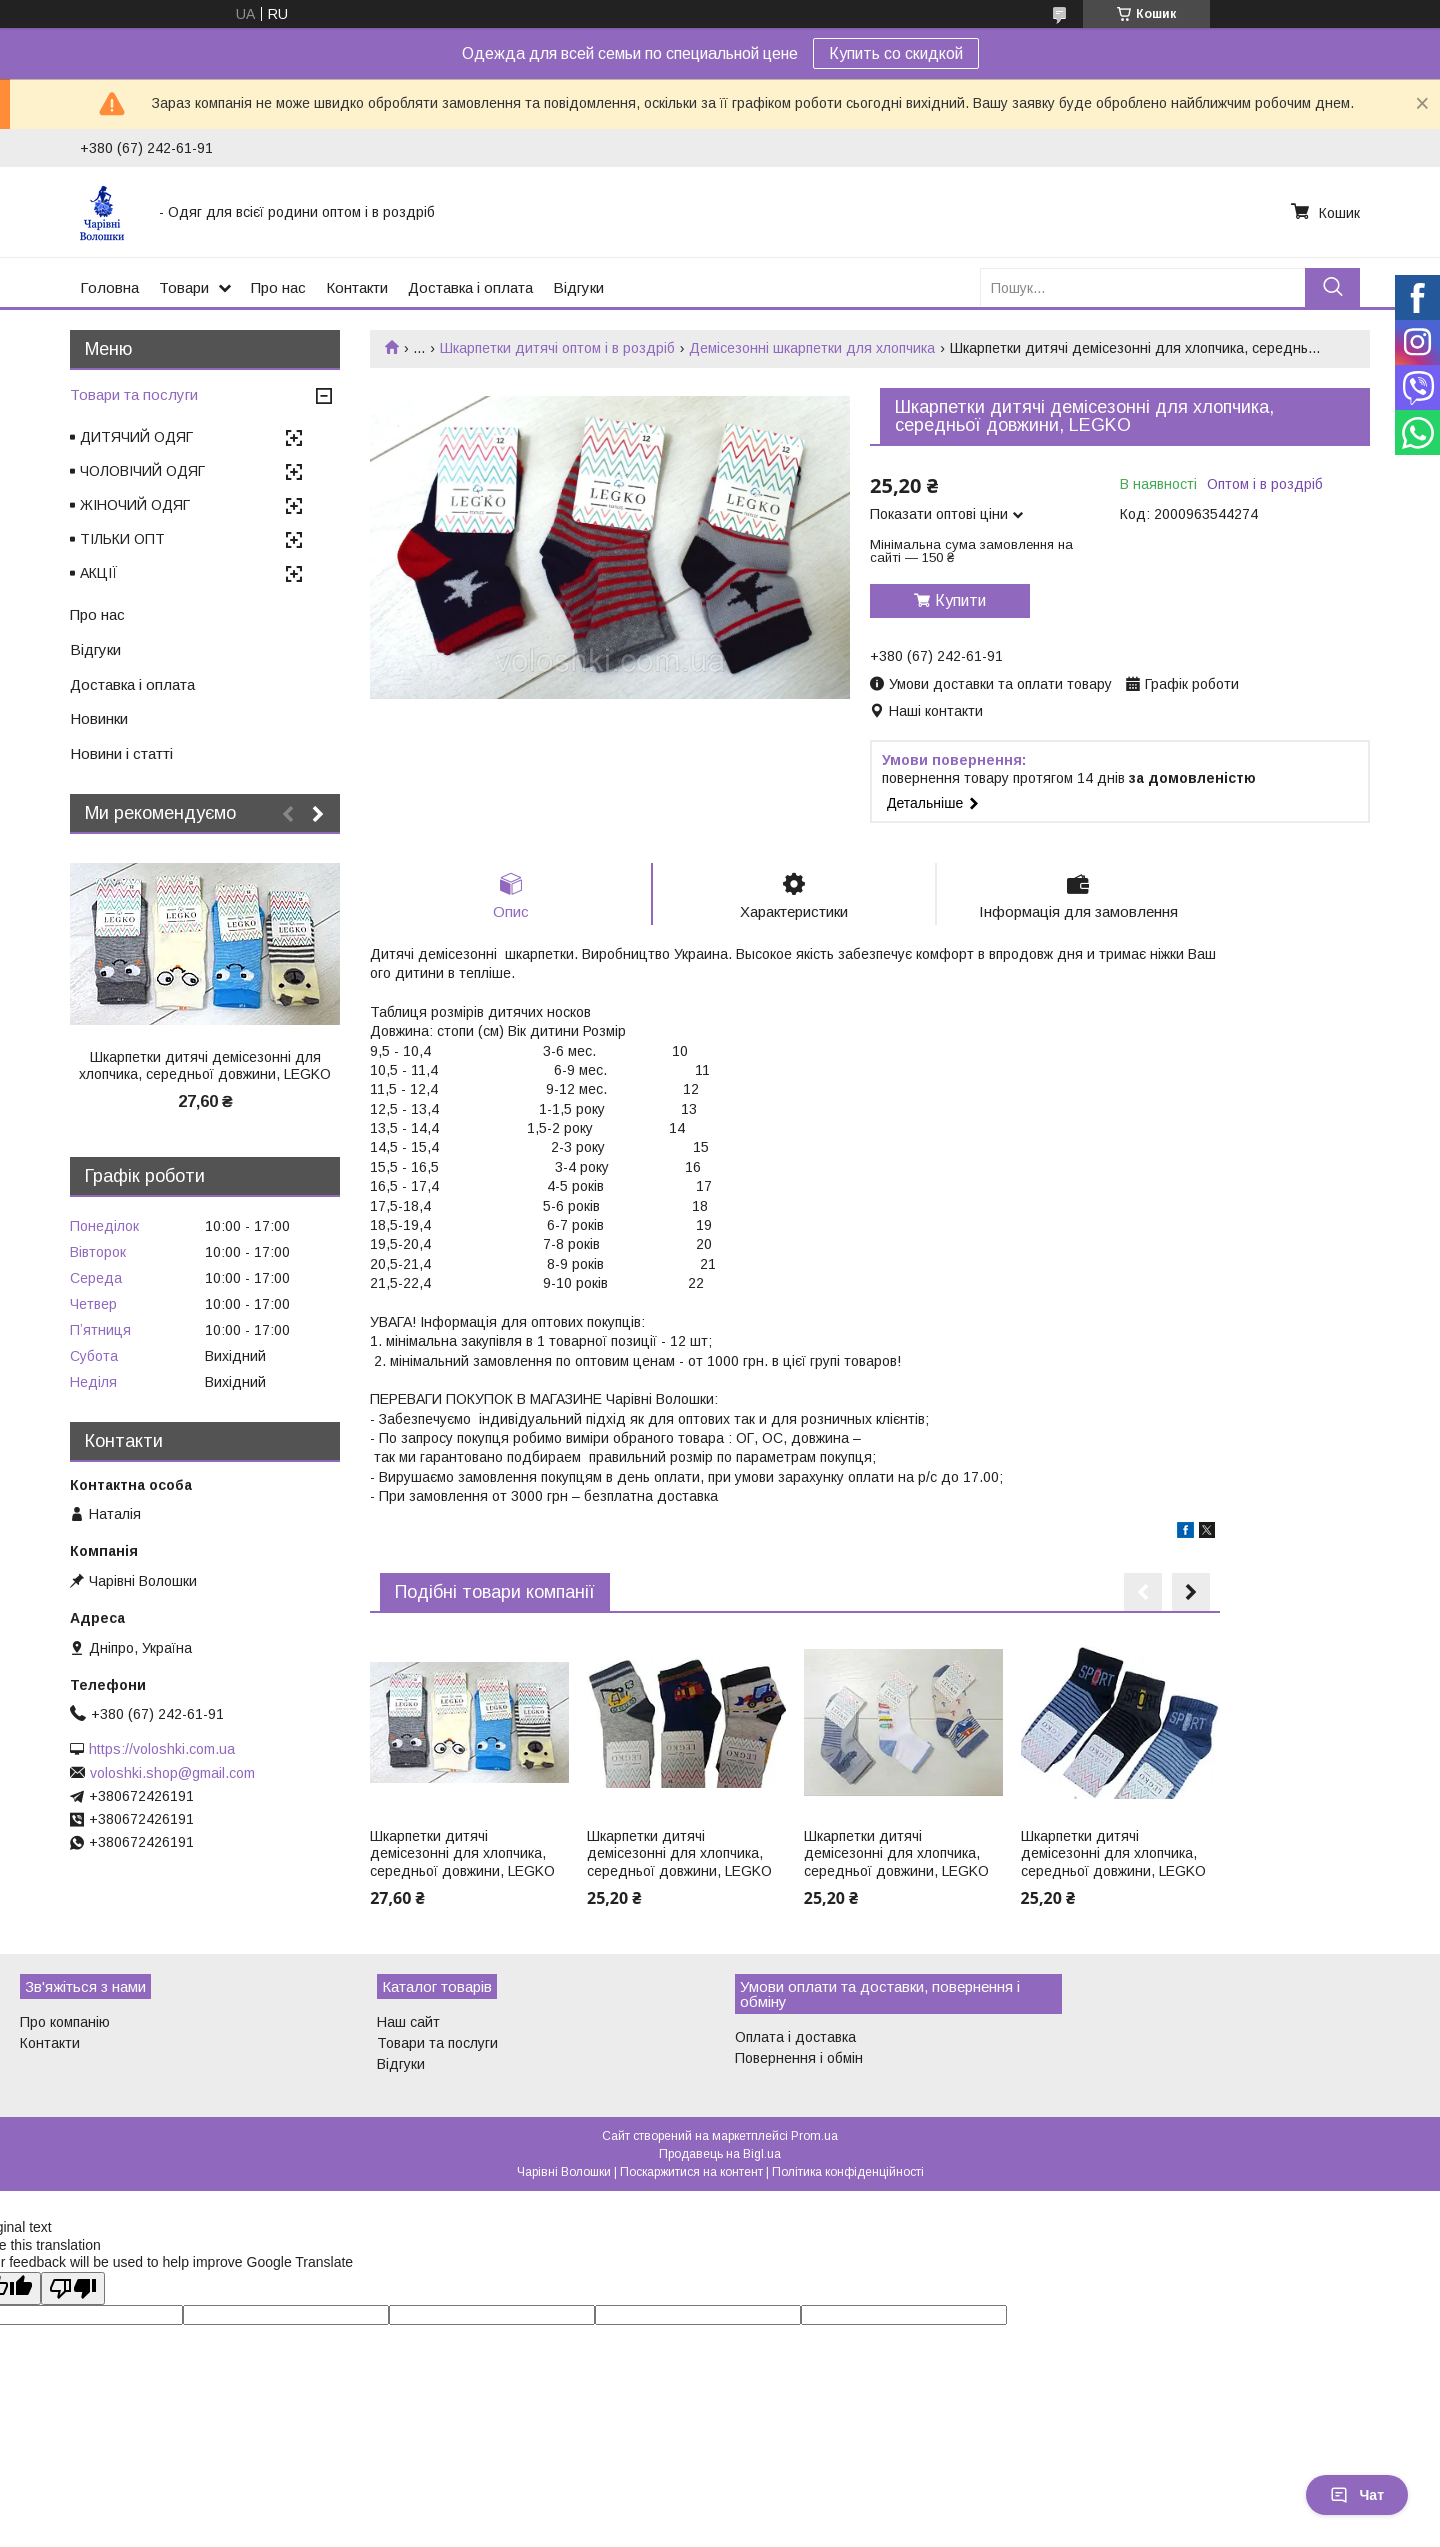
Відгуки (578, 287)
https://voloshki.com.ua (162, 1749)
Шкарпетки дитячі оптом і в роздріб (557, 348)
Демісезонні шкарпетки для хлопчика (812, 348)
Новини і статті (121, 753)
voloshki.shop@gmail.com (172, 1773)
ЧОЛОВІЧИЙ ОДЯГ (142, 471)
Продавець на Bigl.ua (720, 2154)
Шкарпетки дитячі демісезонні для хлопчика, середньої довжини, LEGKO (462, 1853)
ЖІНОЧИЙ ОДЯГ (135, 505)
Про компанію (65, 2022)
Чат (1357, 2495)
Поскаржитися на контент (691, 2172)
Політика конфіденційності (848, 2172)
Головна (109, 287)
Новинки (99, 718)
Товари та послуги (134, 394)
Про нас (278, 287)
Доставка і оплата (470, 287)
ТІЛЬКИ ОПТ (122, 539)
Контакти (357, 287)
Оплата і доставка (795, 2037)
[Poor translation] (73, 2288)
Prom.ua (814, 2136)
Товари (184, 287)
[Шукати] (1332, 287)
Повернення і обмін (799, 2058)
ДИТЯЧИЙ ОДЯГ (136, 437)
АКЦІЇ (99, 573)
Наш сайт (408, 2022)
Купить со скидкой (896, 53)
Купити (960, 600)
